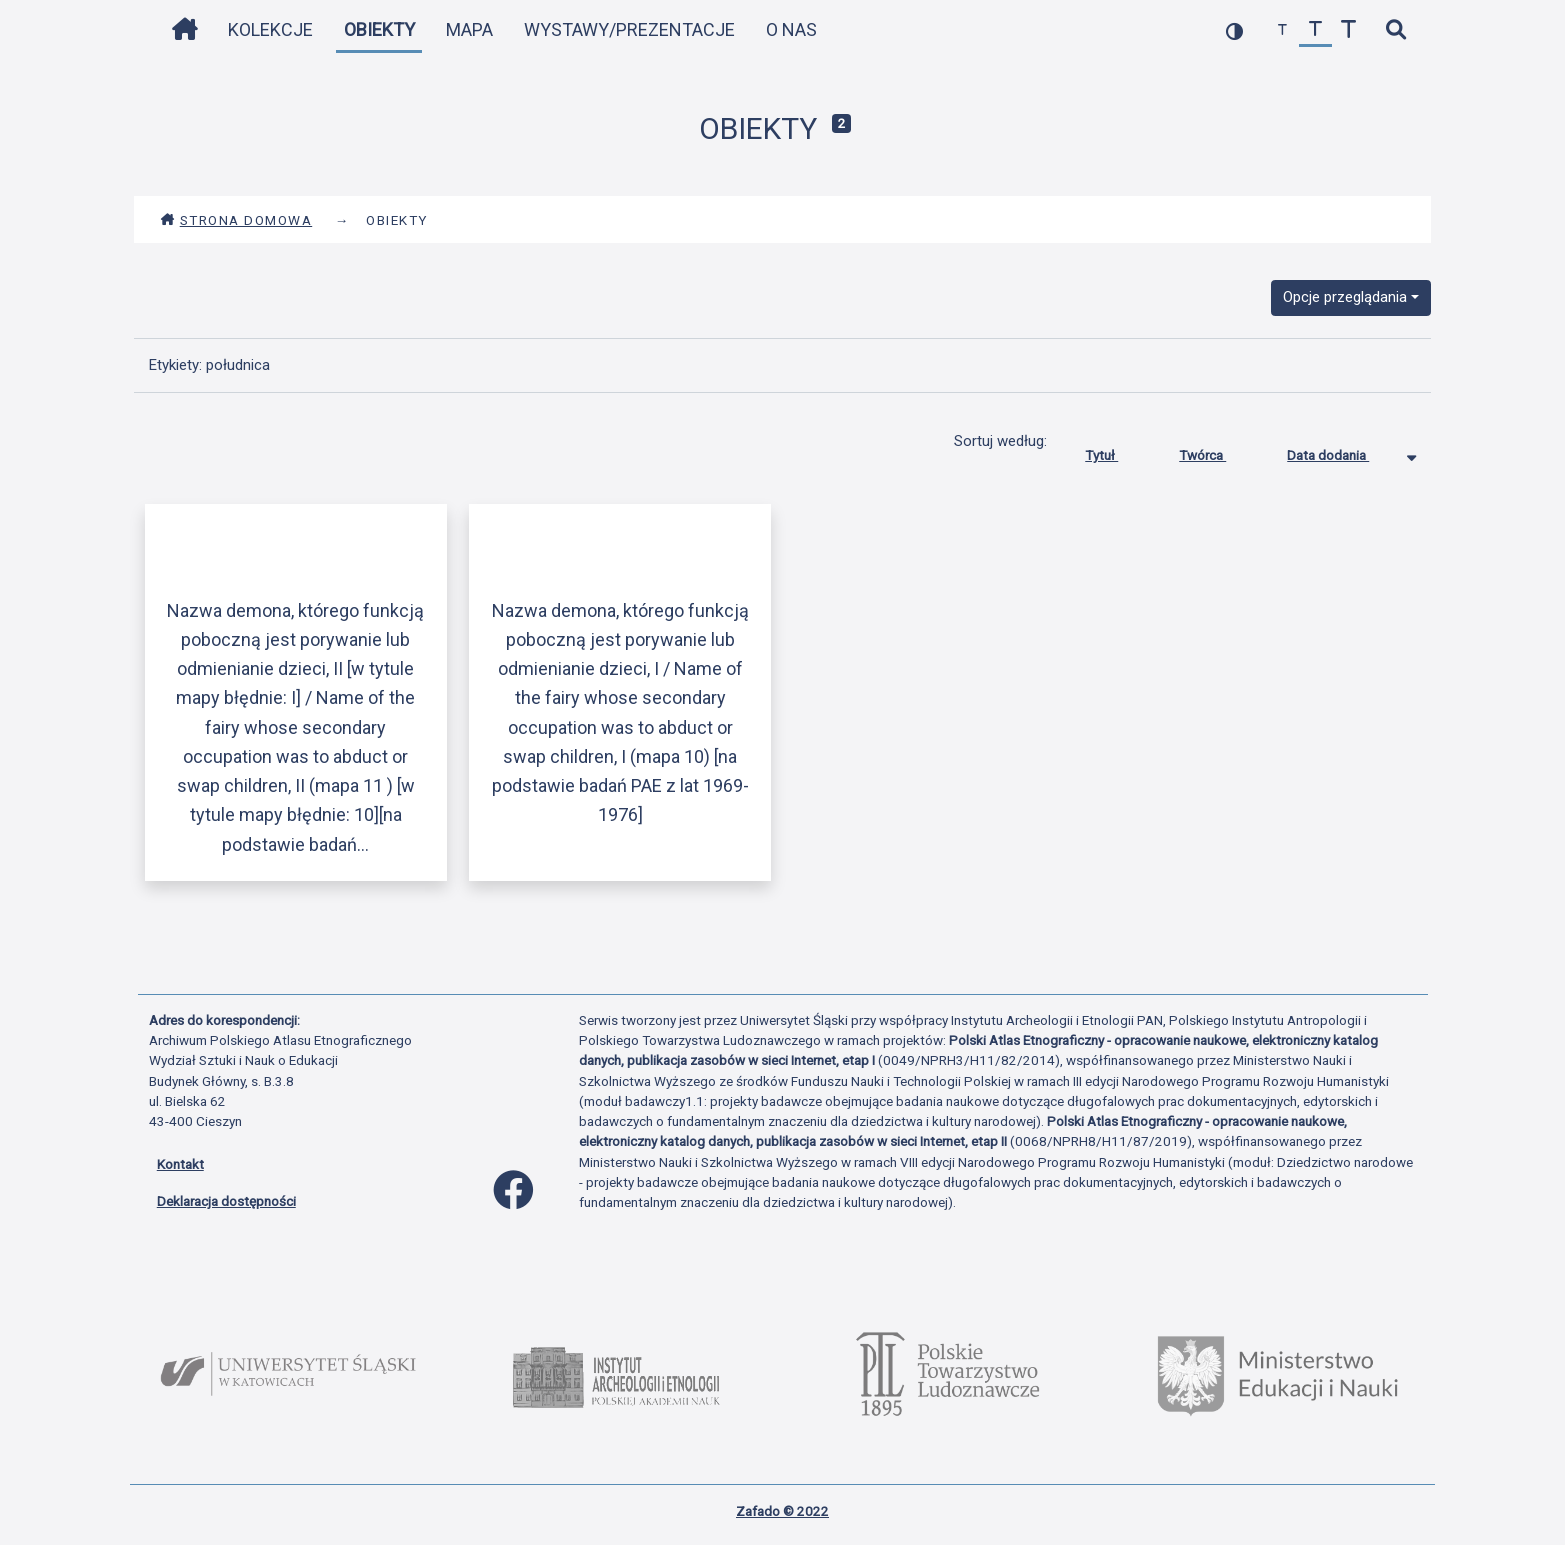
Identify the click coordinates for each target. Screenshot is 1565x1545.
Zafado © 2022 (782, 1511)
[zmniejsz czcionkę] (1282, 30)
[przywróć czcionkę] (1315, 30)
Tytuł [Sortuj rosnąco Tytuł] (1116, 451)
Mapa (469, 29)
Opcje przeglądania (1345, 297)
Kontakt (180, 1164)
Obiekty (379, 29)
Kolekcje (270, 29)
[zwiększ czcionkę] (1348, 30)
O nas (791, 29)
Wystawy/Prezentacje (629, 29)
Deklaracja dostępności (226, 1201)
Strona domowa (236, 220)
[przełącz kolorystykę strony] (1234, 30)
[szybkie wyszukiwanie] (1396, 30)
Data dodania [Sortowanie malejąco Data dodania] (1343, 451)
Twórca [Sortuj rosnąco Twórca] (1217, 451)
